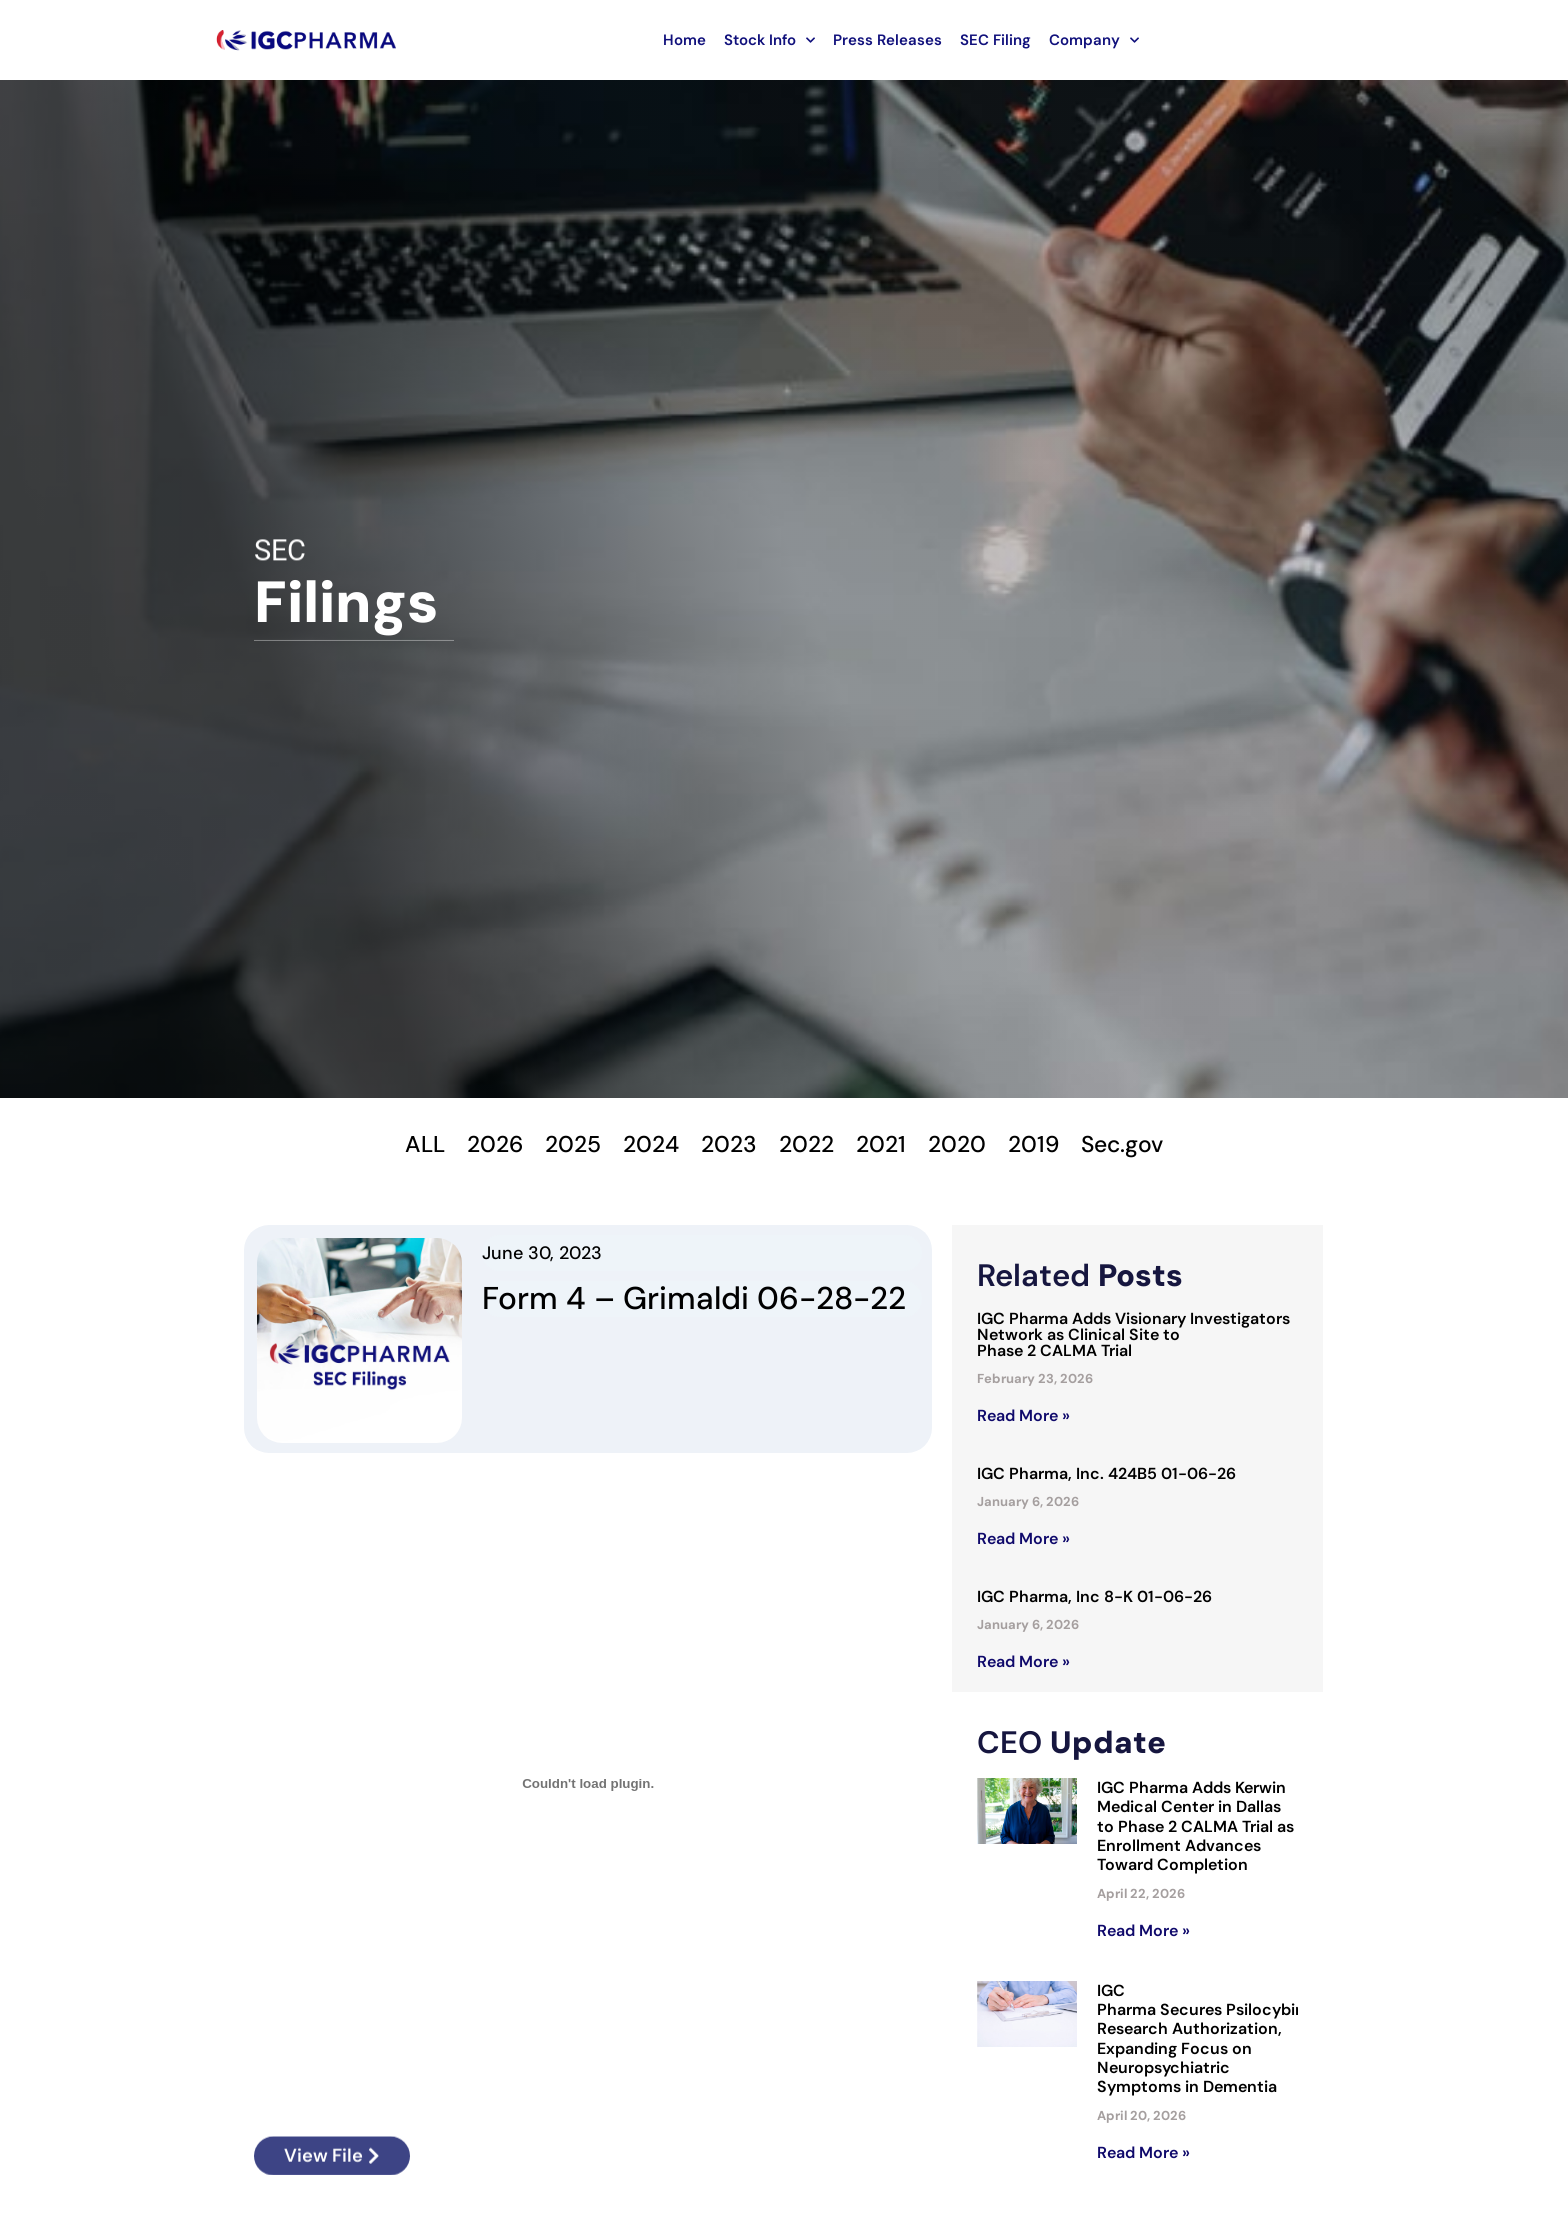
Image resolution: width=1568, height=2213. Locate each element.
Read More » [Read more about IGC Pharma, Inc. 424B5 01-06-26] (1023, 1541)
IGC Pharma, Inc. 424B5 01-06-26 (1106, 1476)
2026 (481, 1144)
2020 (965, 1144)
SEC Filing (995, 40)
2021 (885, 1144)
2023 (726, 1144)
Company (1094, 40)
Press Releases (887, 40)
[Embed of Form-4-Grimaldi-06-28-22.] (588, 1786)
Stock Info (769, 40)
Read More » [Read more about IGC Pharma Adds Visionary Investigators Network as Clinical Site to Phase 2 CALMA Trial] (1023, 1418)
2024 (645, 1144)
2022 (807, 1144)
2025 (563, 1144)
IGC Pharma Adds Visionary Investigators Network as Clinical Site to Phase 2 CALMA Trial (1133, 1337)
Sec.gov (1137, 1144)
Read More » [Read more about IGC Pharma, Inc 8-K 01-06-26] (1023, 1663)
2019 (1045, 1144)
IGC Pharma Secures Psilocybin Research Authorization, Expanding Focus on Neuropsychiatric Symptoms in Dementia (1201, 2040)
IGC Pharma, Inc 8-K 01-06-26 (1094, 1599)
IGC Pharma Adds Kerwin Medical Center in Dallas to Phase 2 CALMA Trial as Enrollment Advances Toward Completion (1195, 1828)
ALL (408, 1144)
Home (684, 40)
